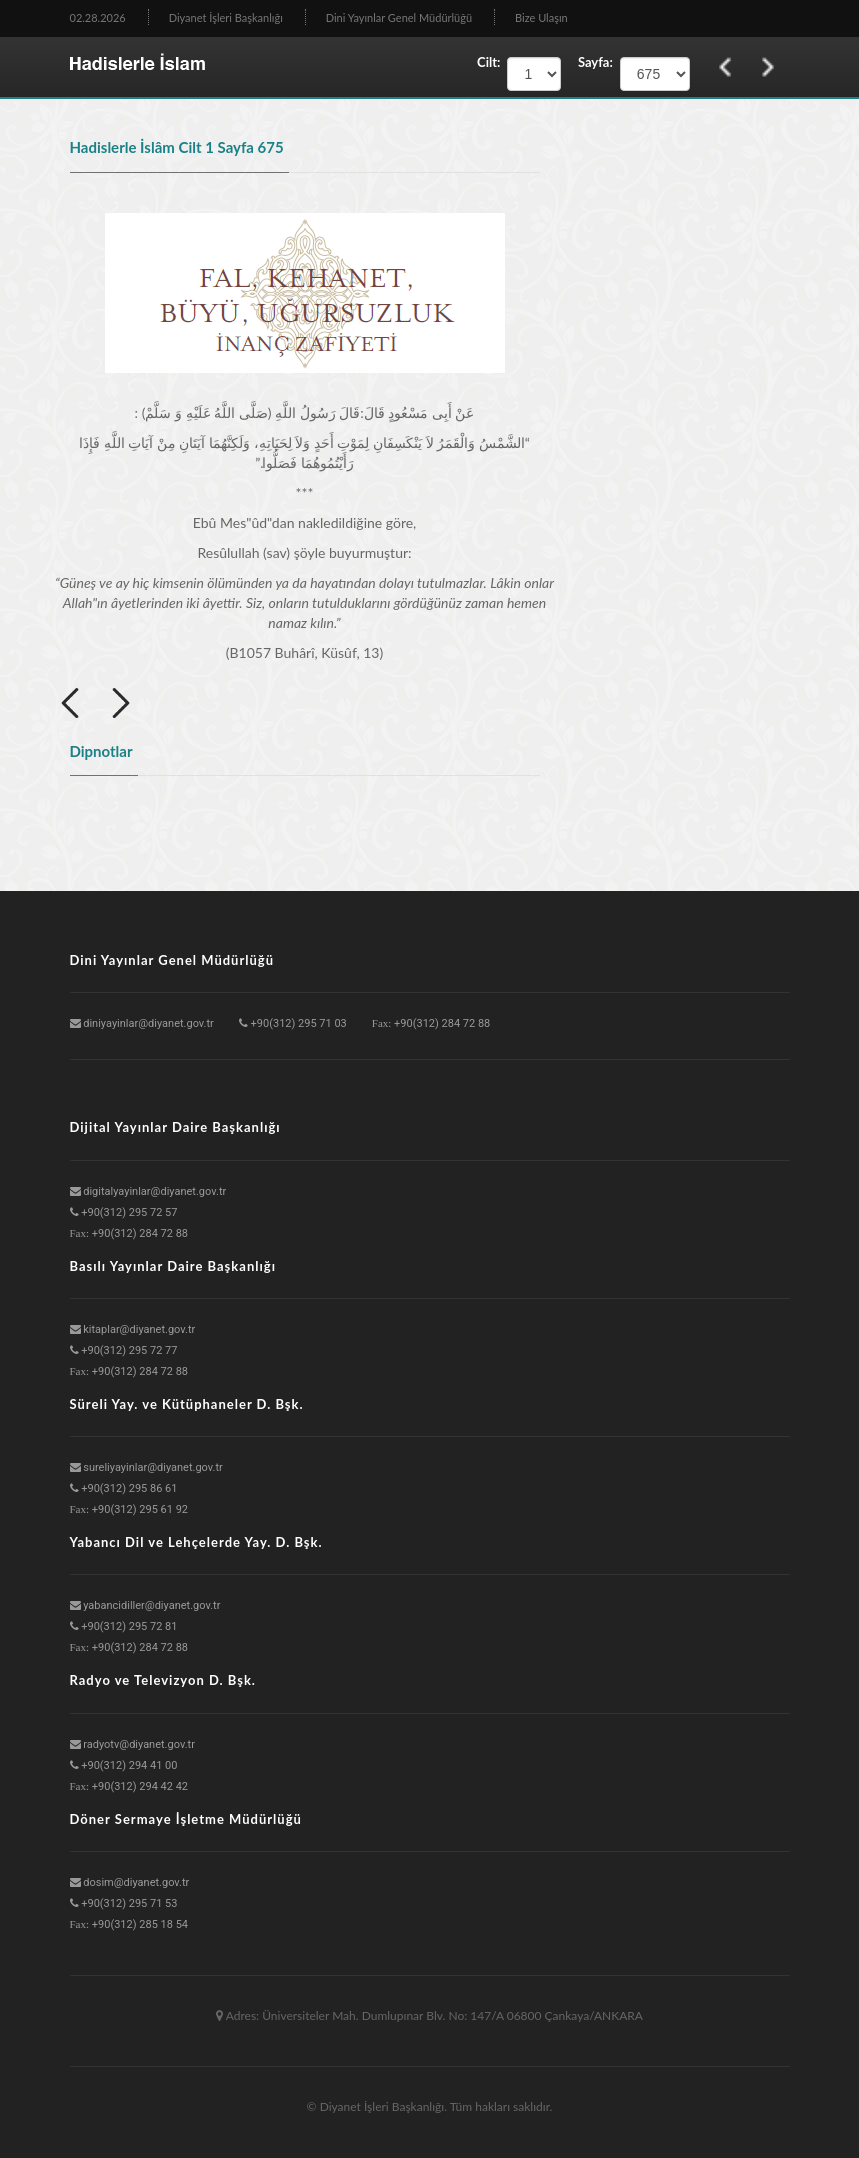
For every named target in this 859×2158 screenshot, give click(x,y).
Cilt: (488, 62)
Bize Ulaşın (541, 17)
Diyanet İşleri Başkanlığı (226, 17)
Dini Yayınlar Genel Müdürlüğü (399, 17)
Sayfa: (590, 62)
